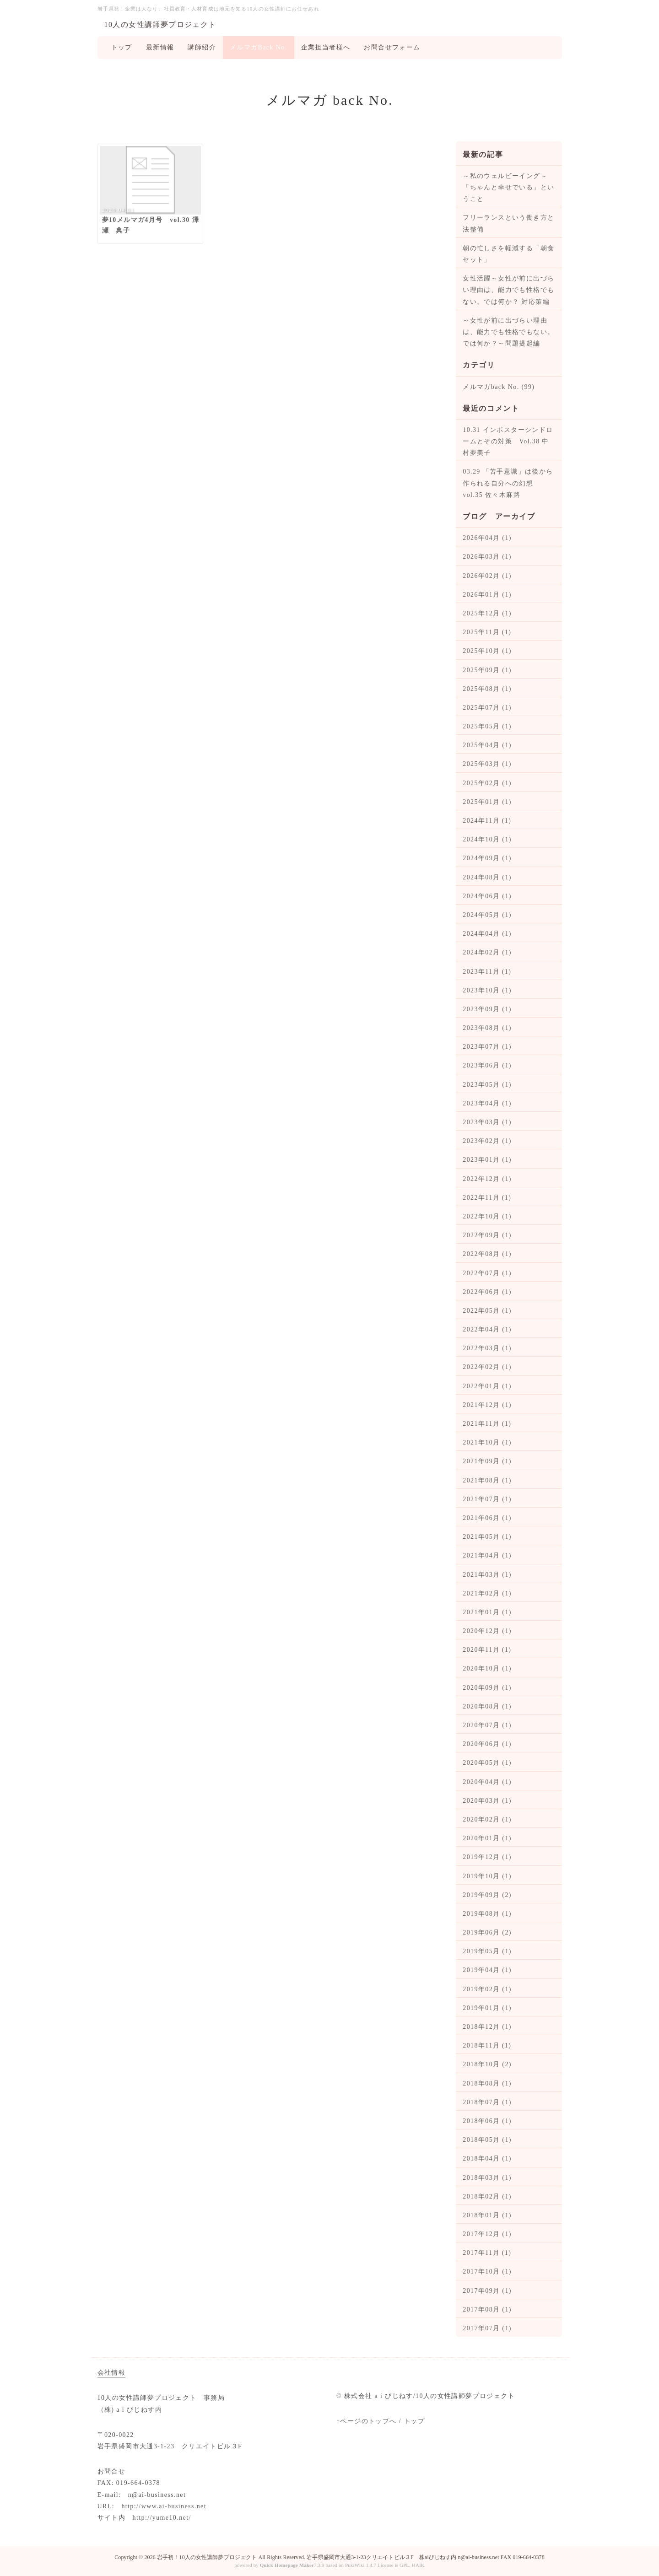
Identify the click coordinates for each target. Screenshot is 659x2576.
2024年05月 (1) (487, 914)
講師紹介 (202, 47)
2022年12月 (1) (487, 1178)
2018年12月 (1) (487, 2026)
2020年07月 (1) (487, 1725)
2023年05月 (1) (487, 1084)
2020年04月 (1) (487, 1781)
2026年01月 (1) (487, 594)
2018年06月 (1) (487, 2121)
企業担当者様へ (326, 47)
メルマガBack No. (258, 47)
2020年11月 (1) (487, 1649)
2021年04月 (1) (487, 1555)
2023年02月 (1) (487, 1140)
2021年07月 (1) (487, 1499)
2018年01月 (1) (487, 2215)
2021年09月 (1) (487, 1461)
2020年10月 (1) (487, 1668)
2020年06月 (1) (487, 1744)
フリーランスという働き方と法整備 (508, 223)
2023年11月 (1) (487, 971)
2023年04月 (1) (487, 1103)
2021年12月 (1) (487, 1404)
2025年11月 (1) (487, 632)
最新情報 (160, 47)
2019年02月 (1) (487, 1989)
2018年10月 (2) (487, 2064)
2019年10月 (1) (487, 1876)
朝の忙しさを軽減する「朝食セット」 (508, 254)
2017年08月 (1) (487, 2309)
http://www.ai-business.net (163, 2506)
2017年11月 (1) (487, 2252)
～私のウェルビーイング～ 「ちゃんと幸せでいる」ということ (508, 187)
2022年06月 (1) (487, 1291)
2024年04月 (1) (487, 933)
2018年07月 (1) (487, 2102)
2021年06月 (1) (487, 1517)
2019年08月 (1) (487, 1913)
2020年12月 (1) (487, 1631)
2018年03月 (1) (487, 2177)
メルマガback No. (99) (499, 386)
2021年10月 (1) (487, 1442)
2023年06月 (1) (487, 1065)
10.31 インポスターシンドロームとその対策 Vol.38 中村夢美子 (508, 441)
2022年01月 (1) (487, 1386)
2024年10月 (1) (487, 839)
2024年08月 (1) (487, 877)
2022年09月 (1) (487, 1235)
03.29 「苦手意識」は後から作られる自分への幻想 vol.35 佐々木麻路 (508, 483)
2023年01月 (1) (487, 1159)
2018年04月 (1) (487, 2158)
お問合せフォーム (392, 47)
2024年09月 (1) (487, 858)
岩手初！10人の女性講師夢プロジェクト (207, 2557)
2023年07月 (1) (487, 1046)
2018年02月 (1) (487, 2196)
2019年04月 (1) (487, 1970)
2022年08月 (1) (487, 1253)
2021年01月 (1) (487, 1612)
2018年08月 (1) (487, 2083)
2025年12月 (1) (487, 613)
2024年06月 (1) (487, 896)
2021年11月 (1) (487, 1423)
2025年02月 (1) (487, 783)
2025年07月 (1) (487, 707)
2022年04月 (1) (487, 1329)
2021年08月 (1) (487, 1480)
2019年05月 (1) (487, 1951)
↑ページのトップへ (366, 2421)
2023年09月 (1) (487, 1009)
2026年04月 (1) (487, 537)
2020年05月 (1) (487, 1762)
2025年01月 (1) (487, 801)
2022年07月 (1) (487, 1273)
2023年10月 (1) (487, 990)
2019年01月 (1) (487, 2008)
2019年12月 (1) (487, 1857)
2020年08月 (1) (487, 1706)
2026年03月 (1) (487, 556)
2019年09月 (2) (487, 1895)
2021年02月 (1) (487, 1593)
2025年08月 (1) (487, 688)
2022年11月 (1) (487, 1197)
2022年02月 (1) (487, 1366)
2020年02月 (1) (487, 1819)
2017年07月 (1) (487, 2328)
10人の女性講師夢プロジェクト (160, 24)
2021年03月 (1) (487, 1574)
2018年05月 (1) (487, 2139)
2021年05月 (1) (487, 1536)
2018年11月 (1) (487, 2045)
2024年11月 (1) (487, 820)
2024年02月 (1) (487, 952)
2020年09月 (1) (487, 1687)
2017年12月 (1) (487, 2234)
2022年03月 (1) (487, 1348)
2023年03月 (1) (487, 1122)
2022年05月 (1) (487, 1310)
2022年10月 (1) (487, 1216)
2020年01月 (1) (487, 1838)
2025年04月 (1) (487, 745)
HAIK (418, 2565)
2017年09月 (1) (487, 2290)
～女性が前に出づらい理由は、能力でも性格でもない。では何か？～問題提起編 (508, 332)
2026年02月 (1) (487, 575)
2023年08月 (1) (487, 1027)
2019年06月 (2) (487, 1932)
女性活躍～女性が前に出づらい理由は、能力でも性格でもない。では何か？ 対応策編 (508, 290)
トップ (121, 47)
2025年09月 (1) (487, 670)
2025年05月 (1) (487, 726)
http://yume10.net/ (162, 2517)
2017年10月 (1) (487, 2271)
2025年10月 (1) (487, 650)
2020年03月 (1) (487, 1800)
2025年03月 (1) (487, 763)
